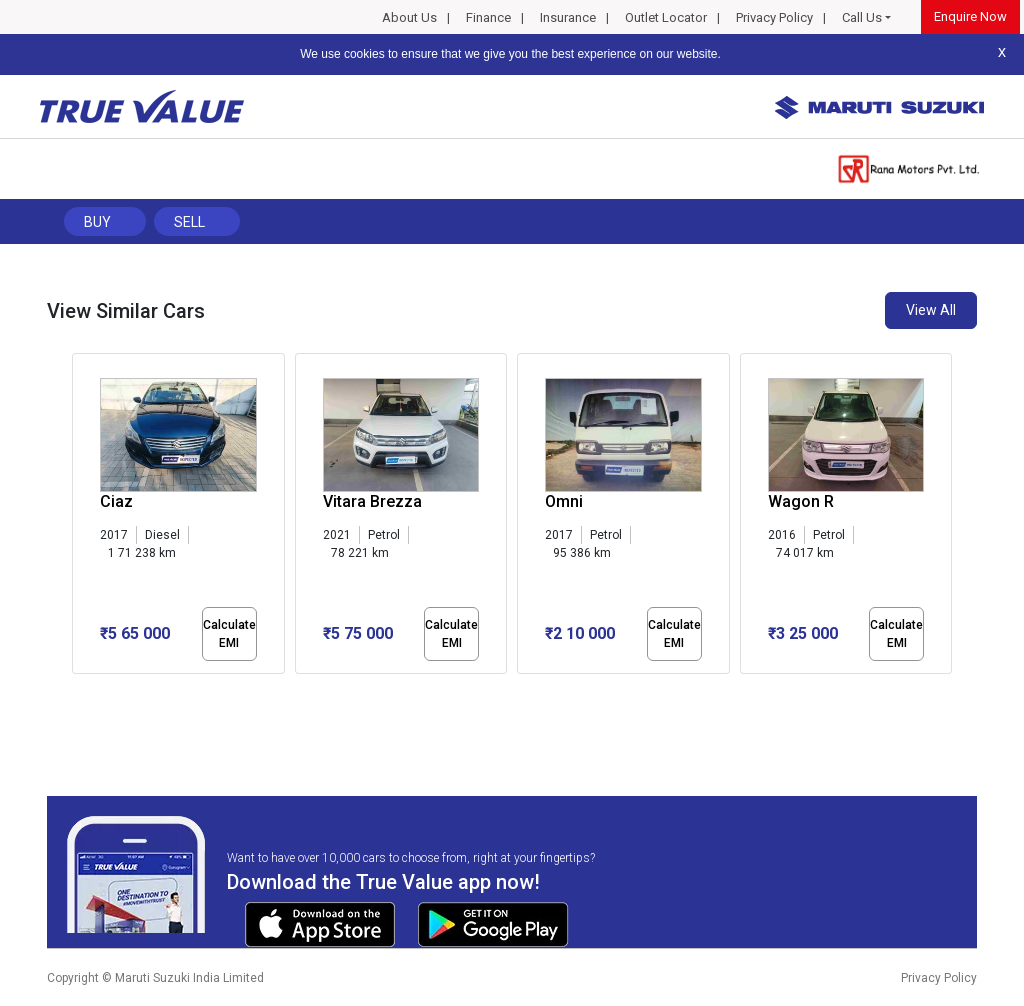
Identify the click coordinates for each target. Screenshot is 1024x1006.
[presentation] (82, 518)
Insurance (568, 17)
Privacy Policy (774, 17)
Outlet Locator (666, 17)
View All (931, 310)
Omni (564, 501)
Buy (97, 222)
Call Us (862, 17)
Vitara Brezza (372, 501)
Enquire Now (970, 16)
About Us (409, 17)
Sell (189, 222)
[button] (78, 691)
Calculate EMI (229, 634)
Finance (488, 17)
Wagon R (801, 501)
